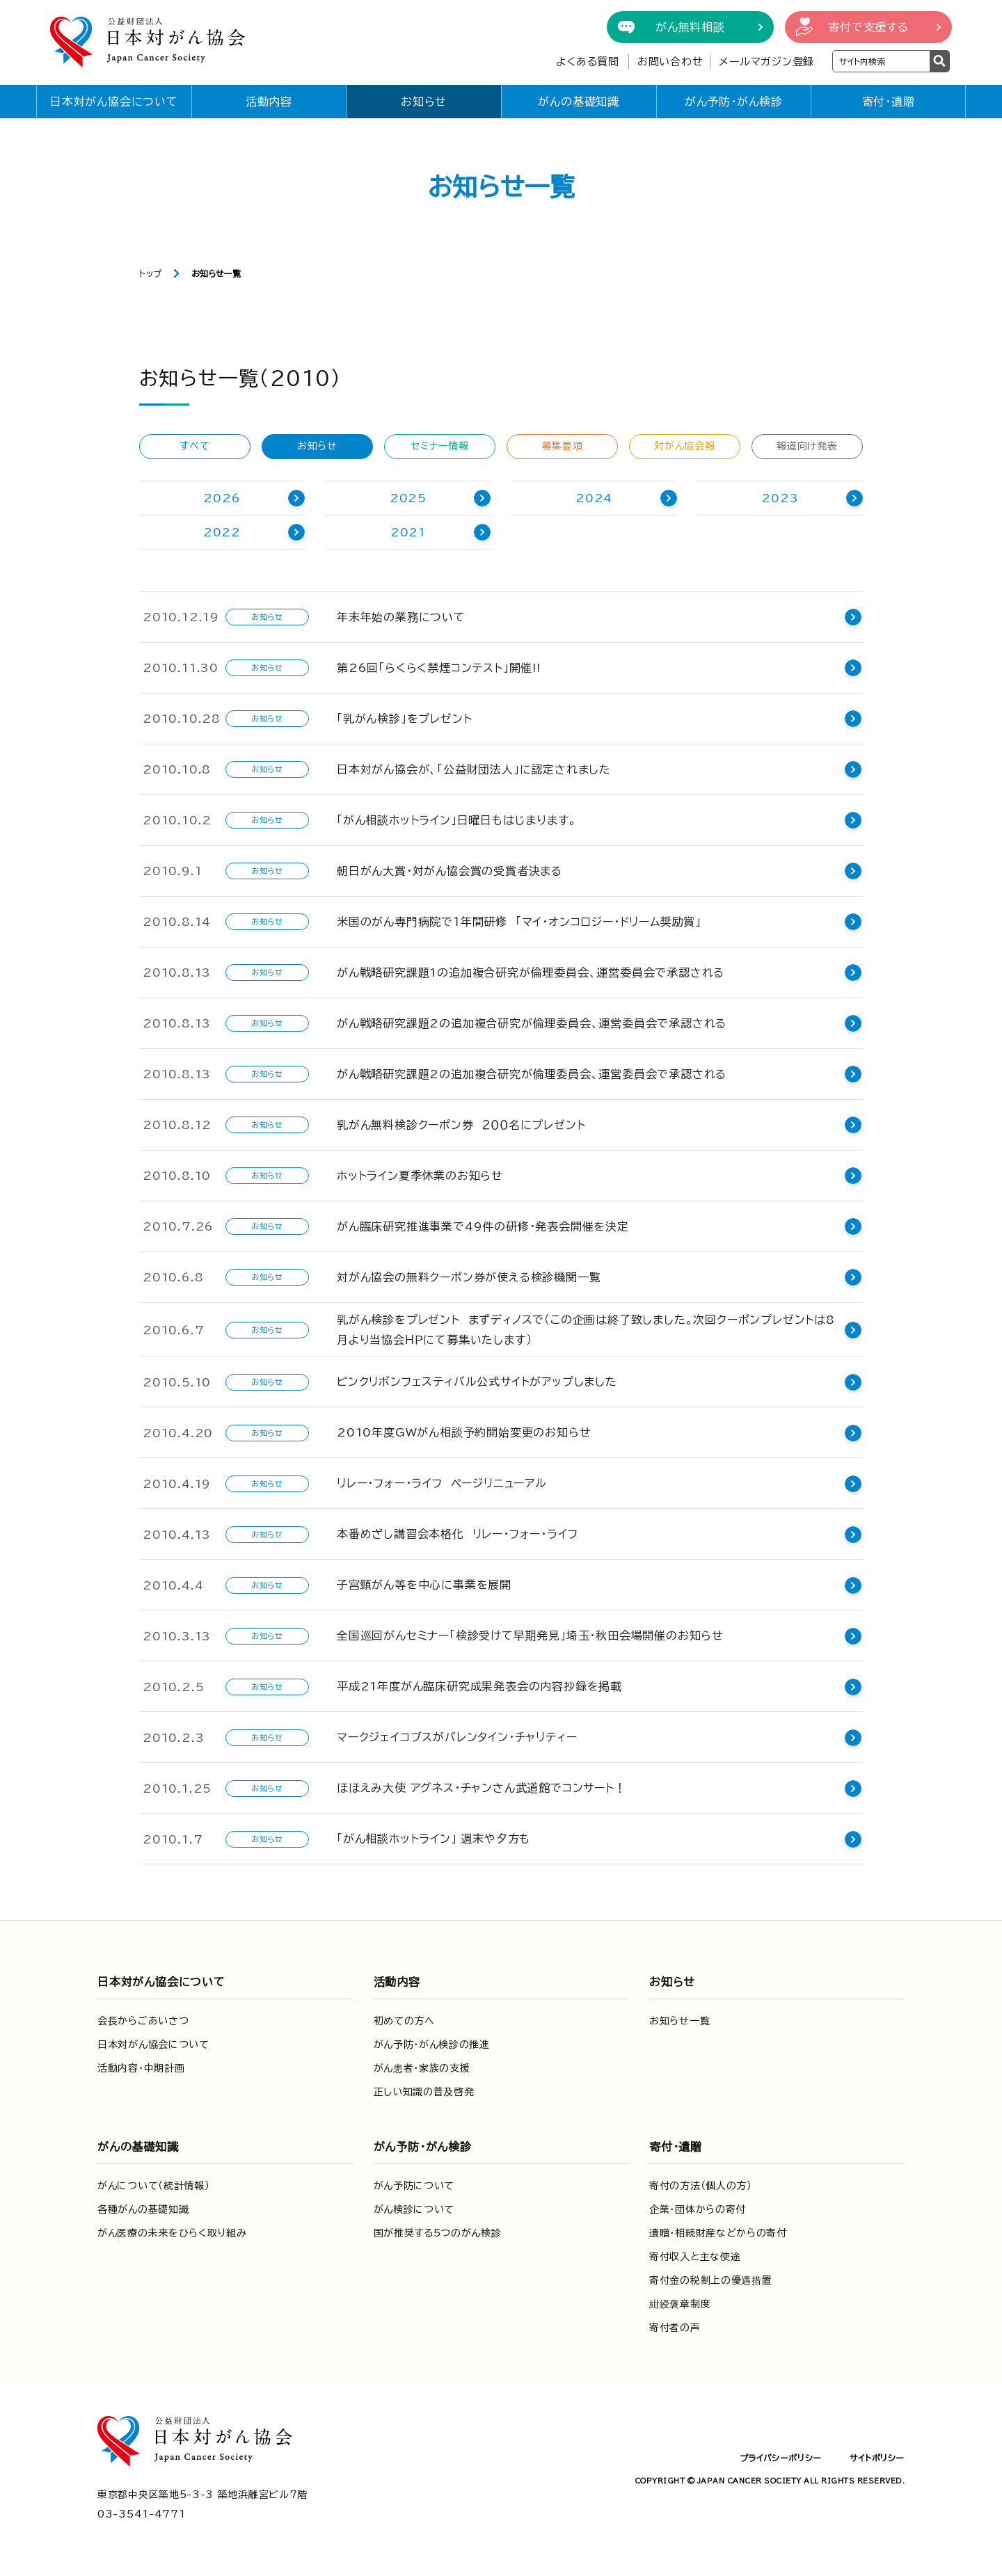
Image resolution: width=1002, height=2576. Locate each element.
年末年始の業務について (401, 617)
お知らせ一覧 (679, 2021)
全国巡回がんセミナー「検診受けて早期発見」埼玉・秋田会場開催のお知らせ (530, 1635)
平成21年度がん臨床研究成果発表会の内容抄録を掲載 (479, 1686)
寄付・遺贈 (888, 101)
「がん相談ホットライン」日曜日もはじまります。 (456, 820)
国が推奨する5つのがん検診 (438, 2233)
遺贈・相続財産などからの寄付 (718, 2233)
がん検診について (414, 2209)
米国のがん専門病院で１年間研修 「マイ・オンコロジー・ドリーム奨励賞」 (519, 921)
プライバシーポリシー (781, 2458)
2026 (221, 498)
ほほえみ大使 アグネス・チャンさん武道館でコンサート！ (481, 1787)
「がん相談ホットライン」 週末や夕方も (433, 1838)
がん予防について (414, 2186)
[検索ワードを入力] (881, 61)
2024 (593, 498)
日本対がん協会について (114, 101)
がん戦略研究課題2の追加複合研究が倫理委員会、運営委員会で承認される (531, 1023)
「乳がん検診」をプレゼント (404, 718)
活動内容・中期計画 (140, 2068)
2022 (222, 532)
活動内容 (269, 101)
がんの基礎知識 (578, 101)
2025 (408, 498)
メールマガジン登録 (766, 61)
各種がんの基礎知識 (143, 2209)
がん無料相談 (690, 27)
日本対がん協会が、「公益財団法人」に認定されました (474, 769)
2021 (408, 532)
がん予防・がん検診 (734, 101)
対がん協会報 (684, 446)
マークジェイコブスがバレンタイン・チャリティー (457, 1737)
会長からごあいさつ (143, 2021)
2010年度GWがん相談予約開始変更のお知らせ (464, 1432)
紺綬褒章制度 (679, 2304)
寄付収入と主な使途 (694, 2257)
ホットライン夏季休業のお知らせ (420, 1175)
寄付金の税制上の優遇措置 (710, 2280)
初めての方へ (404, 2021)
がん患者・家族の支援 (422, 2068)
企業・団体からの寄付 (697, 2209)
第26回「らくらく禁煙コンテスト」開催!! (439, 667)
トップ (150, 273)
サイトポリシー (877, 2458)
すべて (194, 446)
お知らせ (424, 101)
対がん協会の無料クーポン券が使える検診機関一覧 (469, 1277)
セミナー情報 (439, 446)
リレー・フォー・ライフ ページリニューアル (442, 1483)
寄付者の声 (675, 2328)
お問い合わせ (670, 61)
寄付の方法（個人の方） (700, 2186)
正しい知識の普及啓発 (424, 2092)
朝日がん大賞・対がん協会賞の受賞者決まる (449, 871)
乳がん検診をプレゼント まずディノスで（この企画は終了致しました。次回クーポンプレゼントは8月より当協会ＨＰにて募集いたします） (586, 1329)
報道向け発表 (807, 446)
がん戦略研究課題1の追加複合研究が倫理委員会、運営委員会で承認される (530, 972)
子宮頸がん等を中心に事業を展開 (424, 1584)
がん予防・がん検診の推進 (432, 2044)
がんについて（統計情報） (153, 2186)
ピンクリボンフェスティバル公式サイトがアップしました (477, 1381)
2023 (779, 498)
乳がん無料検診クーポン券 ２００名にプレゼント (461, 1124)
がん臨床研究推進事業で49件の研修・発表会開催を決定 (483, 1226)
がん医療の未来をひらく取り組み (172, 2233)
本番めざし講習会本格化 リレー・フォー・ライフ (457, 1533)
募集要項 (562, 446)
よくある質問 (587, 61)
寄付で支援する (868, 27)
